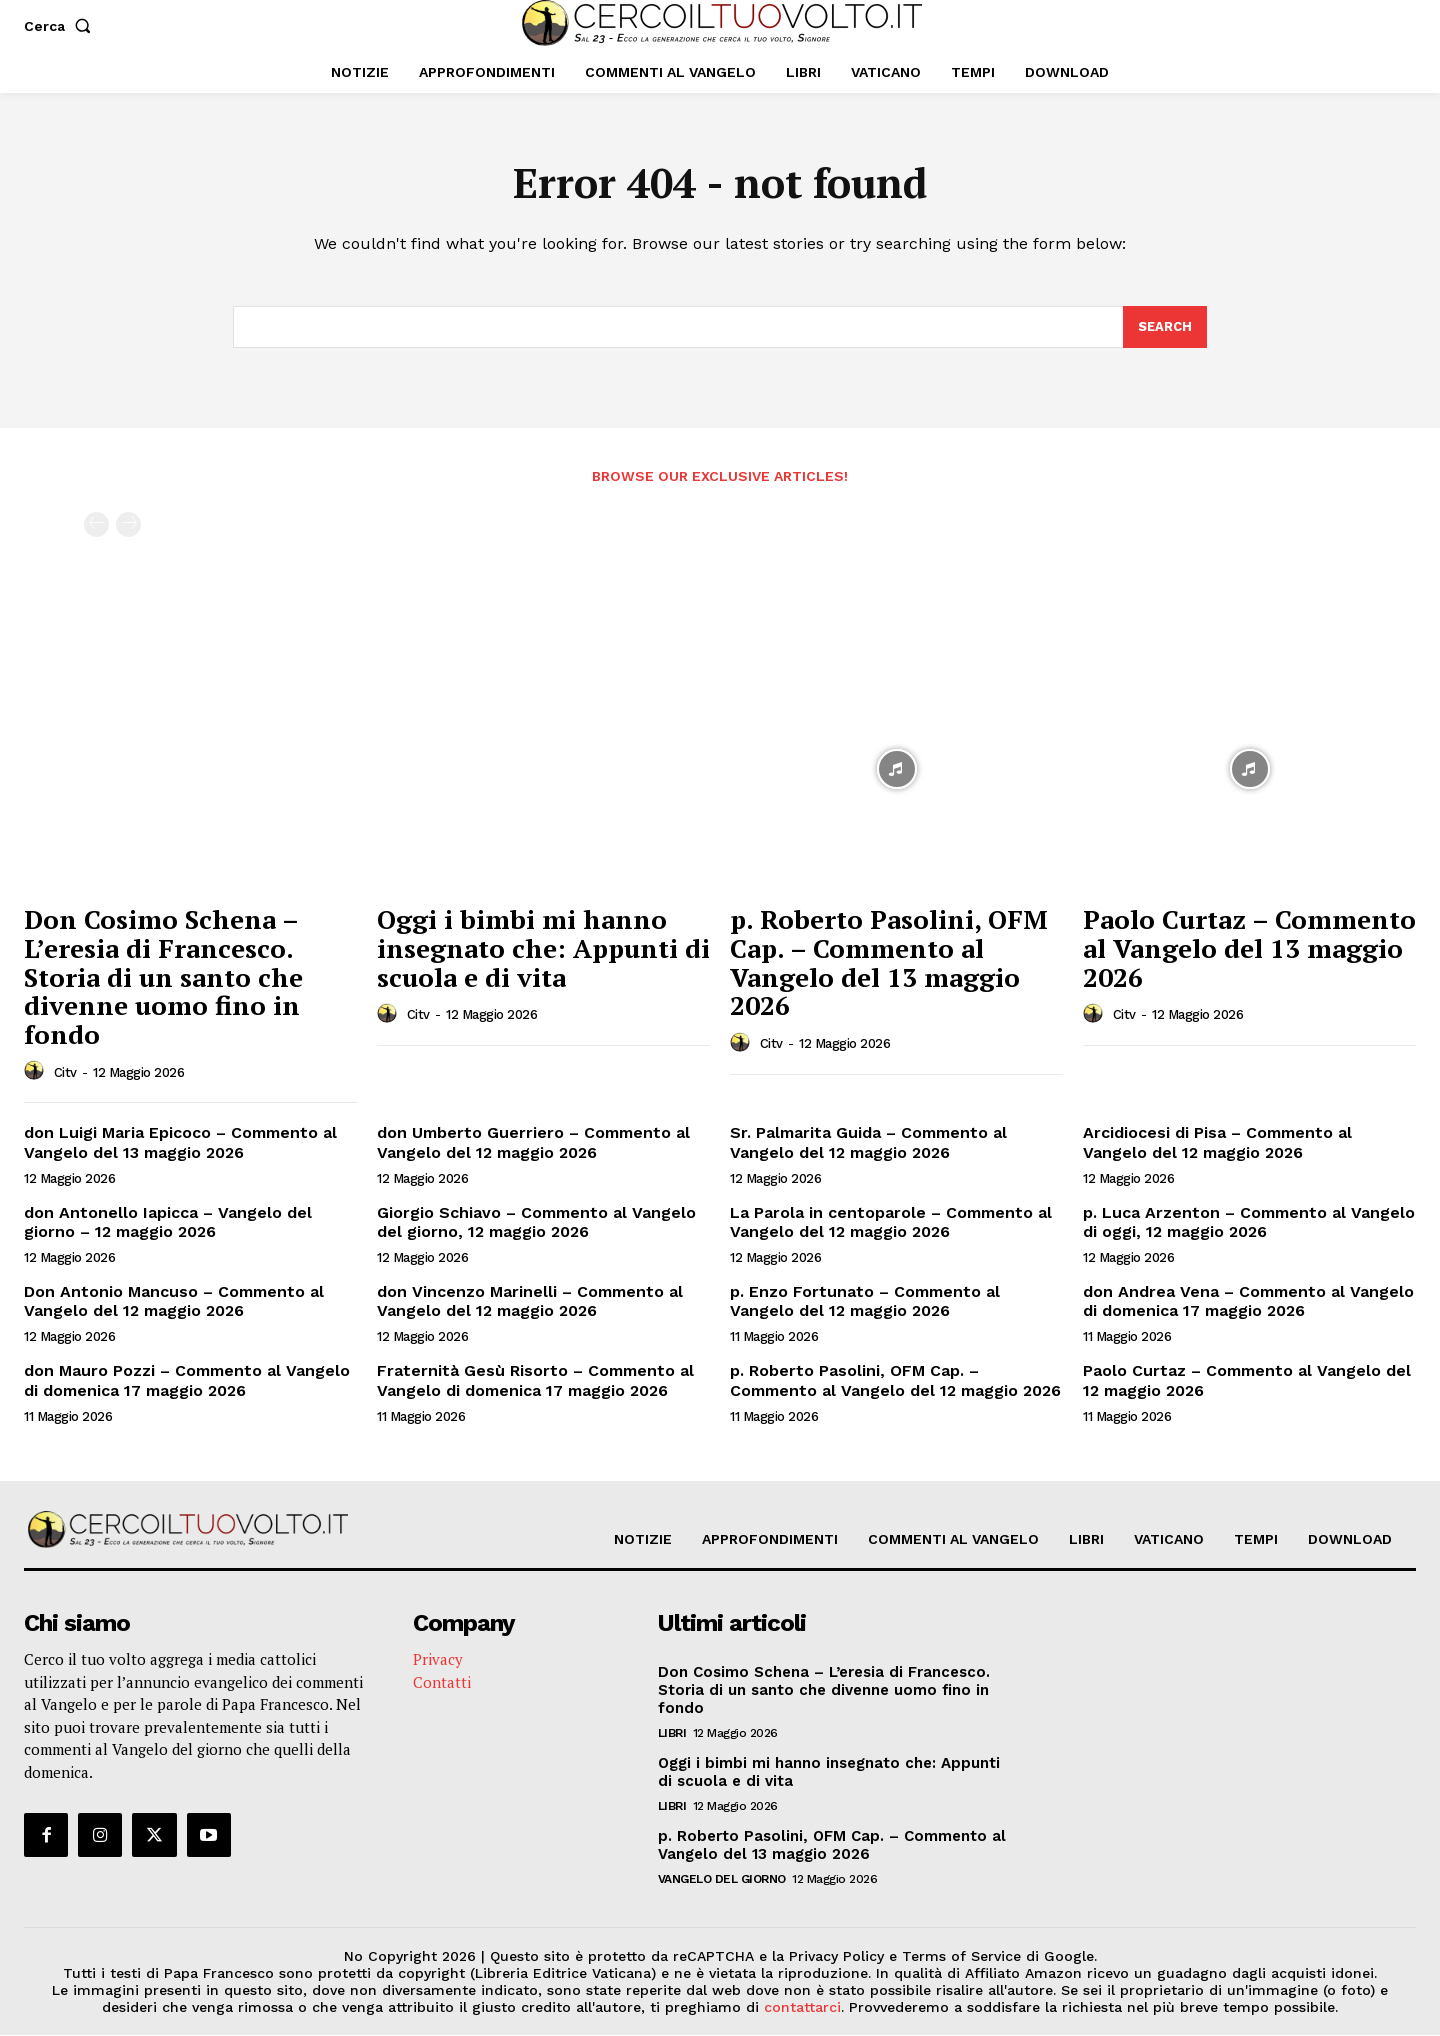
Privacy (438, 1660)
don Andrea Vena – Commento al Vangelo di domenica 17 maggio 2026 (1248, 1302)
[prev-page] (96, 526)
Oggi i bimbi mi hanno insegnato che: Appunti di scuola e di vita (543, 949)
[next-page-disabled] (128, 526)
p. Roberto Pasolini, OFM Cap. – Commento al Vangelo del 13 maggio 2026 (889, 964)
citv (65, 1073)
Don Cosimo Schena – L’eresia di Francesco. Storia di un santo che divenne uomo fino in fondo (163, 978)
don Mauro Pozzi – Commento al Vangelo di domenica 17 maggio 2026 (187, 1382)
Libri (672, 1734)
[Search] (1165, 328)
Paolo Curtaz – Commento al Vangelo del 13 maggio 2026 (1249, 949)
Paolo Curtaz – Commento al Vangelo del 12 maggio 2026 (1247, 1382)
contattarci (802, 2007)
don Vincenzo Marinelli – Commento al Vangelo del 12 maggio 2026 (530, 1302)
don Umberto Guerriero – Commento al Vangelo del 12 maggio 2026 (533, 1144)
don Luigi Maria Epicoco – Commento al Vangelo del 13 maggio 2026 (180, 1144)
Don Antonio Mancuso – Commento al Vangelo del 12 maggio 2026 (174, 1302)
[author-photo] (37, 1073)
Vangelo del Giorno (722, 1880)
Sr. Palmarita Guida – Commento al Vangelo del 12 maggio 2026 (868, 1144)
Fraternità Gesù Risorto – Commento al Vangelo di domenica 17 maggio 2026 (535, 1382)
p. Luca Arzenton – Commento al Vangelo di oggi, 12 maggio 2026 (1249, 1223)
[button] (61, 26)
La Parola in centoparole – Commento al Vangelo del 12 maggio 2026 (891, 1223)
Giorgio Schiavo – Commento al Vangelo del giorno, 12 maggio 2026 (536, 1223)
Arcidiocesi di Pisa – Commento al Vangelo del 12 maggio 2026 (1217, 1144)
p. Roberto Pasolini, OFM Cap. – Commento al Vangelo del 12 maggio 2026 (895, 1382)
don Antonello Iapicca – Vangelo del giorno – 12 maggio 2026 (168, 1223)
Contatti (442, 1682)
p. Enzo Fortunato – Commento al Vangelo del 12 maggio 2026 (865, 1302)
